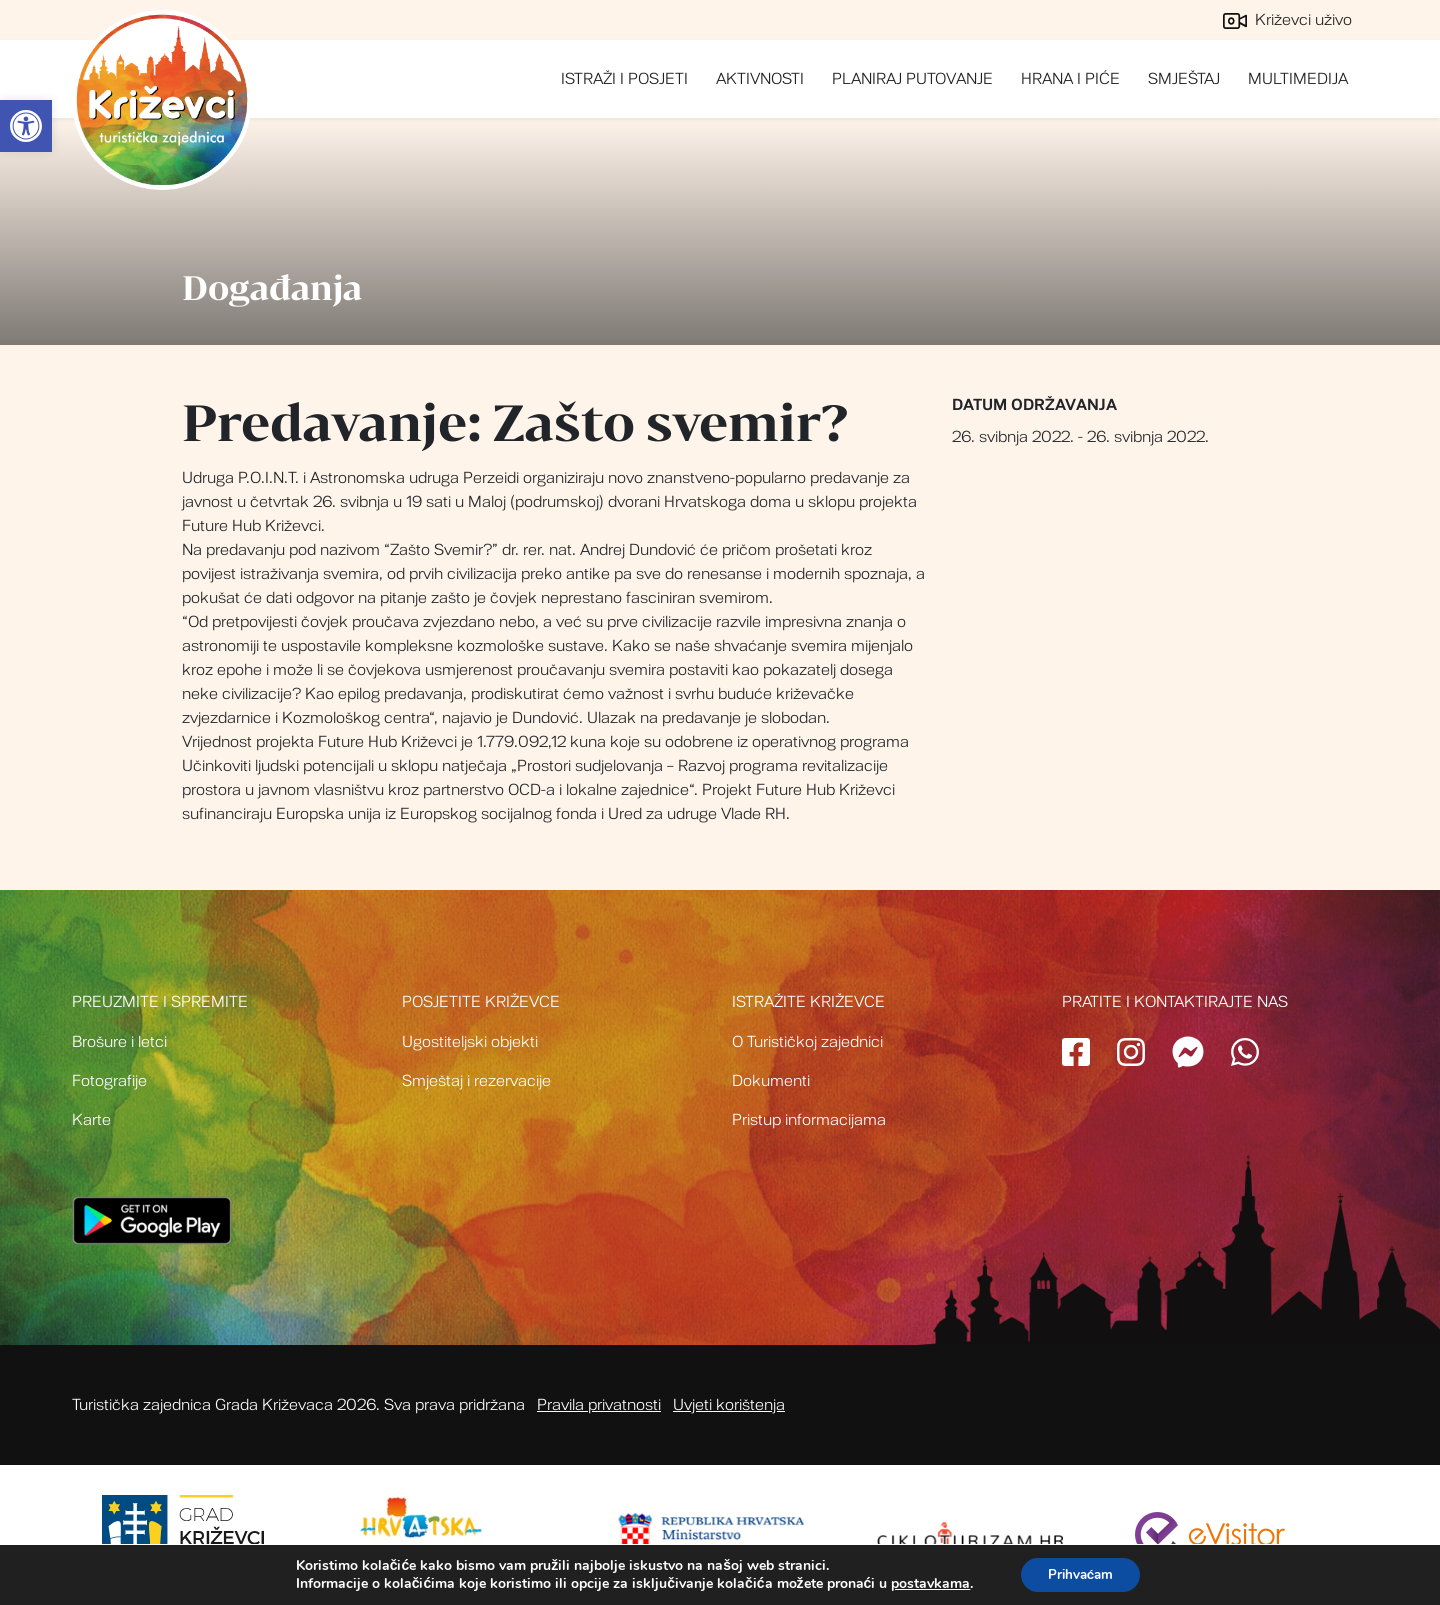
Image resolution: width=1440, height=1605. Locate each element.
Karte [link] (91, 1120)
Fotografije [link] (109, 1081)
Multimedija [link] (1298, 79)
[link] (26, 126)
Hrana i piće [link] (1070, 79)
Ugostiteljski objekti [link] (470, 1042)
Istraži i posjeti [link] (624, 79)
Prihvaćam (1080, 1573)
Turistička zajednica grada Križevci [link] (162, 100)
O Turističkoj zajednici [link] (807, 1042)
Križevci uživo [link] (1287, 20)
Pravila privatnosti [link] (599, 1405)
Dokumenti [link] (771, 1081)
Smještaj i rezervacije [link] (476, 1081)
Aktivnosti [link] (760, 79)
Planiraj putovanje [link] (912, 79)
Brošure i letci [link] (119, 1042)
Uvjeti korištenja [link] (729, 1405)
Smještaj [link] (1184, 79)
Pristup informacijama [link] (809, 1120)
